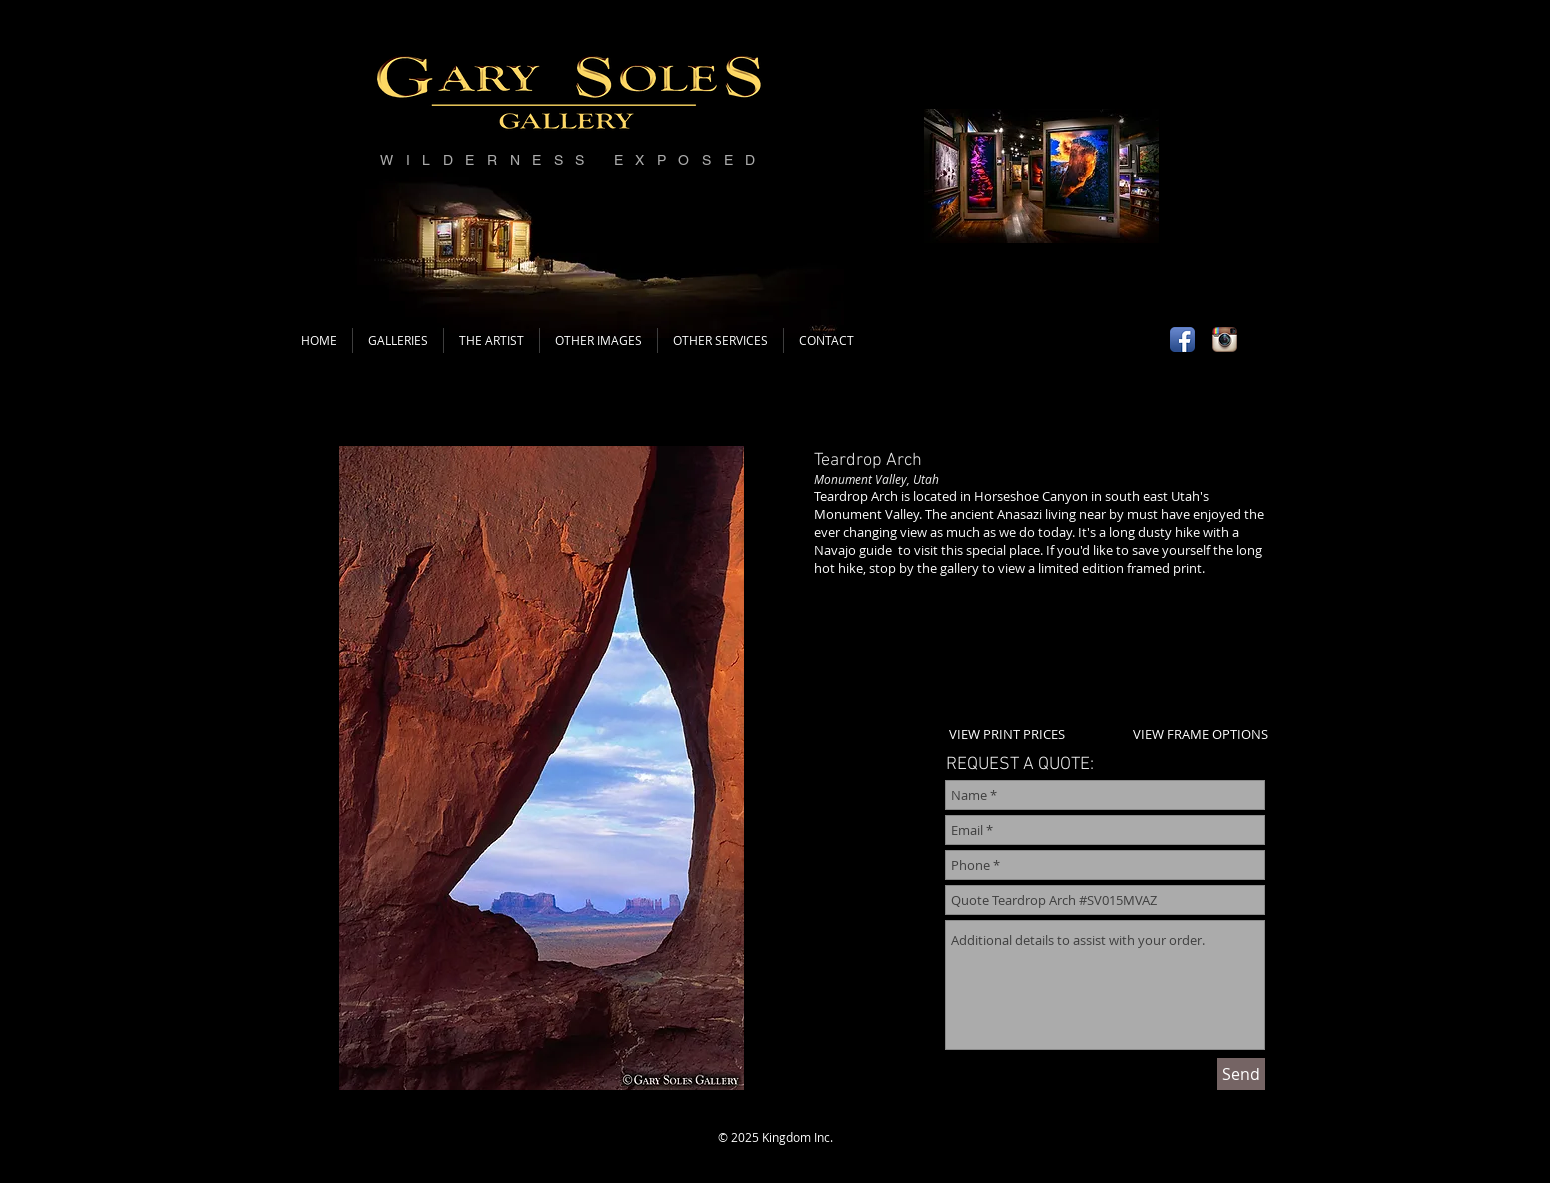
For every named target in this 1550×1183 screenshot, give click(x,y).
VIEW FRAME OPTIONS (1200, 734)
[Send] (1241, 1074)
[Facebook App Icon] (1182, 339)
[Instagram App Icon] (1224, 339)
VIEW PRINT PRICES (1007, 734)
